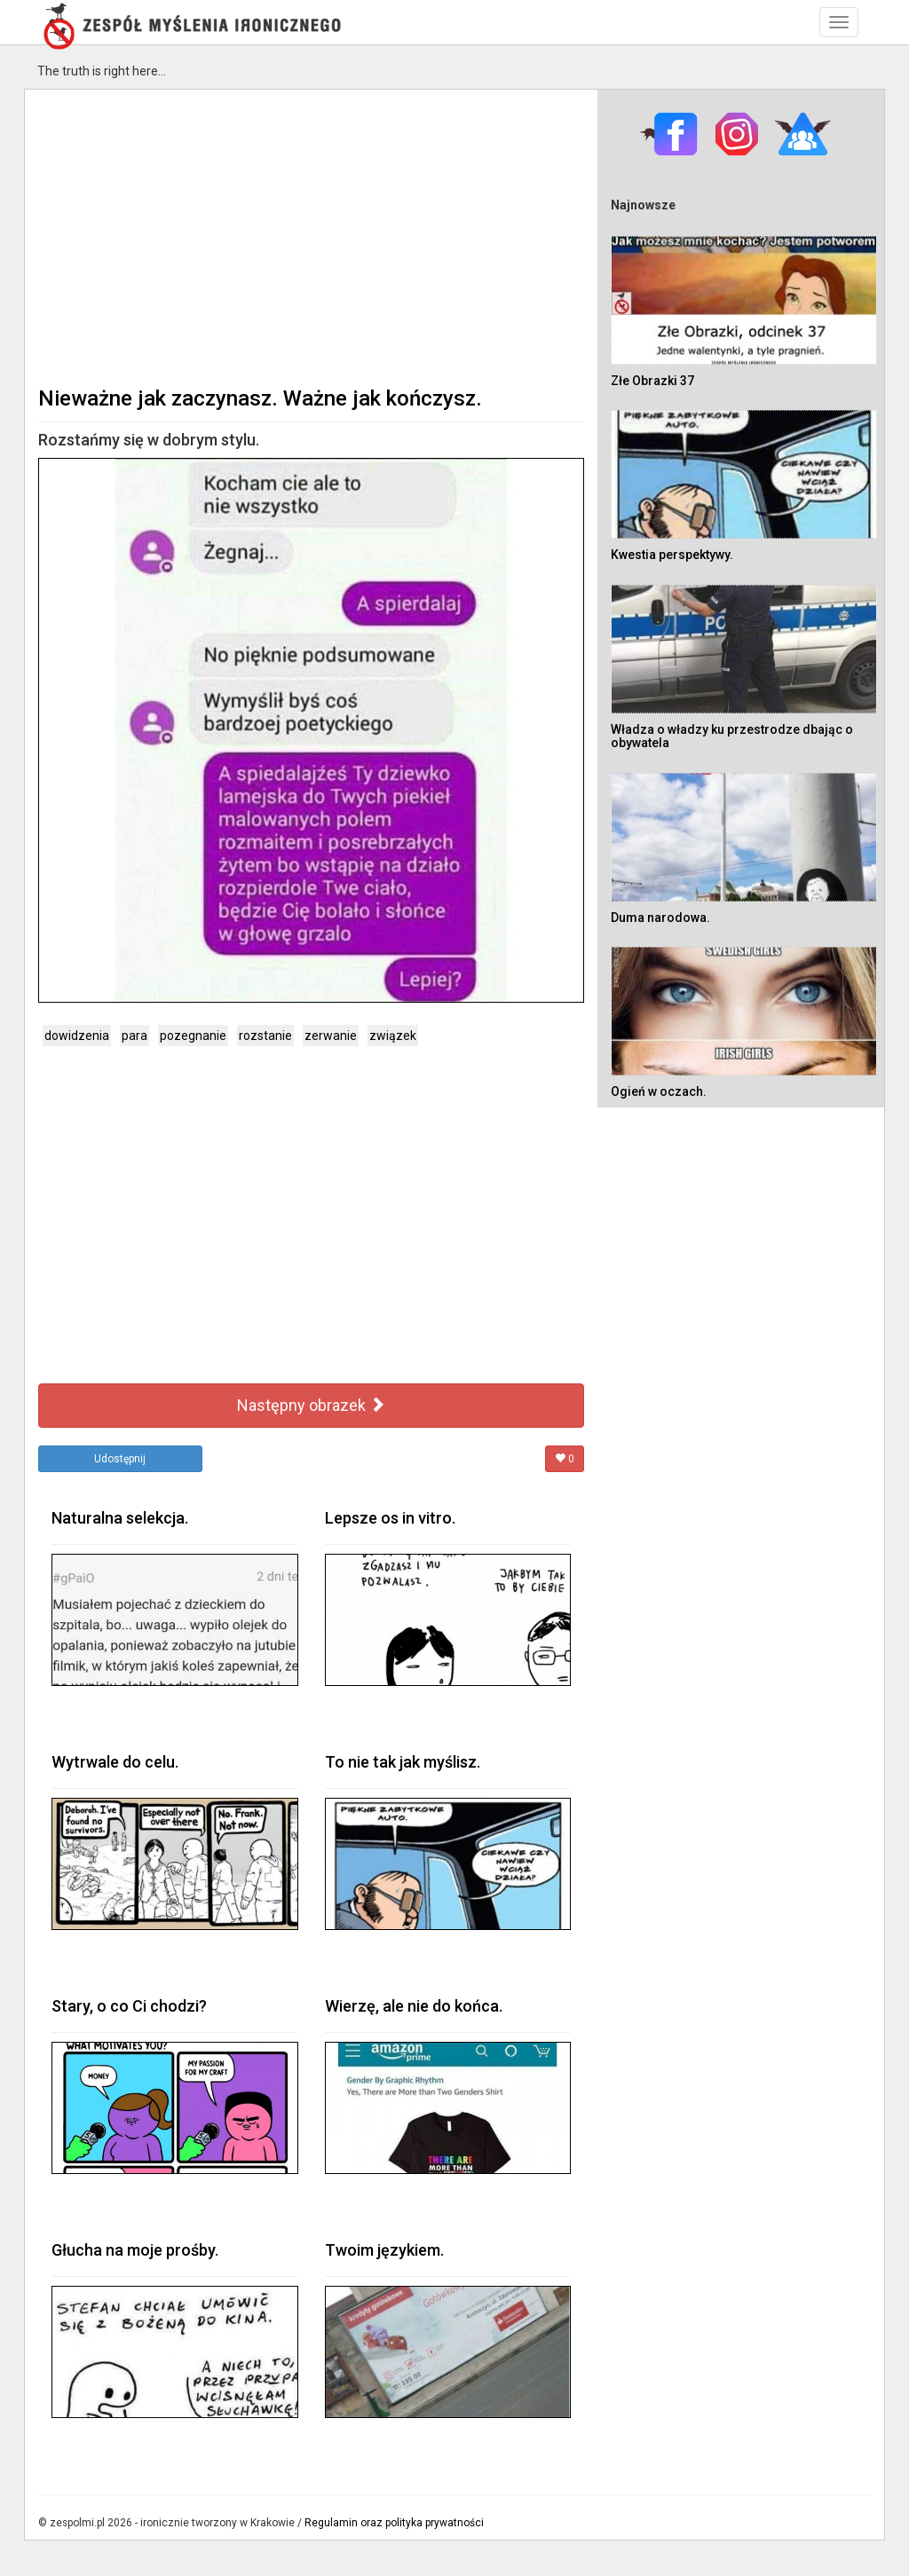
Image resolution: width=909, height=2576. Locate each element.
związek (392, 1035)
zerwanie (330, 1035)
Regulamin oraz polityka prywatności (394, 2523)
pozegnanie (193, 1035)
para (134, 1035)
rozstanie (265, 1035)
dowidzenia (76, 1035)
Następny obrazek (311, 1405)
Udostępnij (120, 1459)
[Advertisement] (311, 236)
